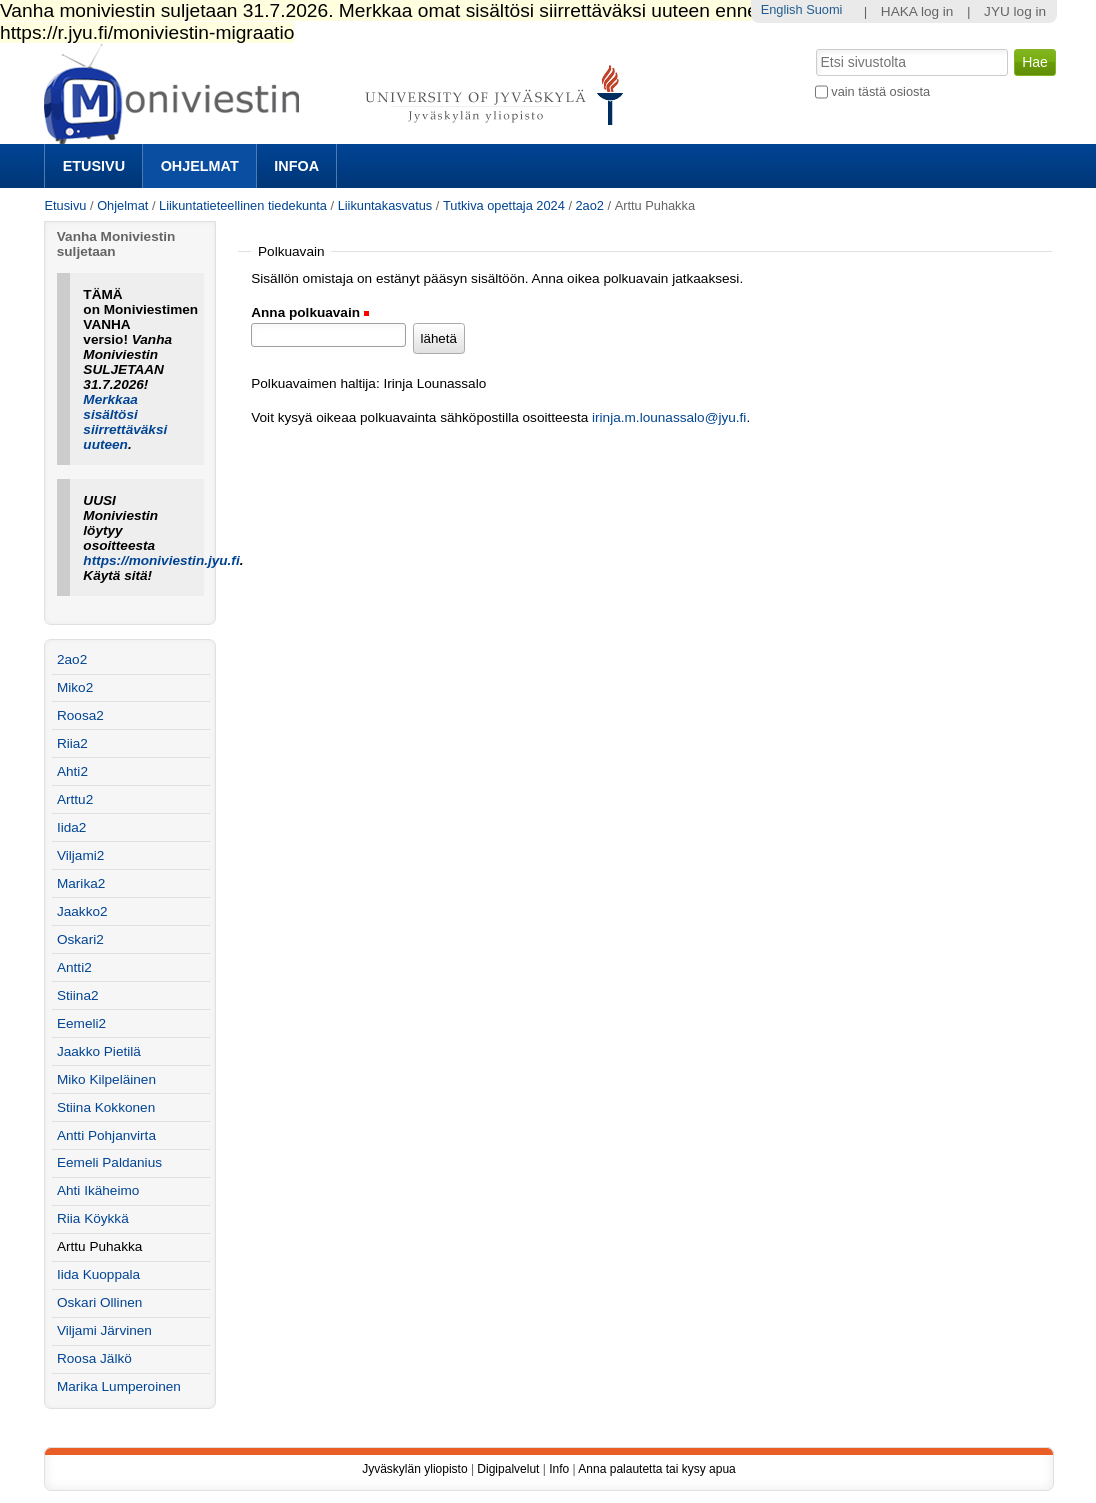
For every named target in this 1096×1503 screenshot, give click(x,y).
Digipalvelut (508, 1469)
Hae (813, 47)
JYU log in (1015, 11)
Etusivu (94, 166)
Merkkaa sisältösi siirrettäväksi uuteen (125, 422)
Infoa (296, 166)
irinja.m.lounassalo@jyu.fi (669, 417)
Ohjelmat (200, 166)
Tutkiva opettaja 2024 (504, 205)
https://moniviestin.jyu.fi (161, 560)
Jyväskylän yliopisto (414, 1469)
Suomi (824, 9)
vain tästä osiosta (880, 91)
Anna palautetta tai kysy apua (656, 1469)
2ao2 (590, 205)
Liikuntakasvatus (385, 205)
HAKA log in (917, 11)
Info (559, 1469)
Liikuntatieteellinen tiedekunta (243, 205)
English (782, 9)
